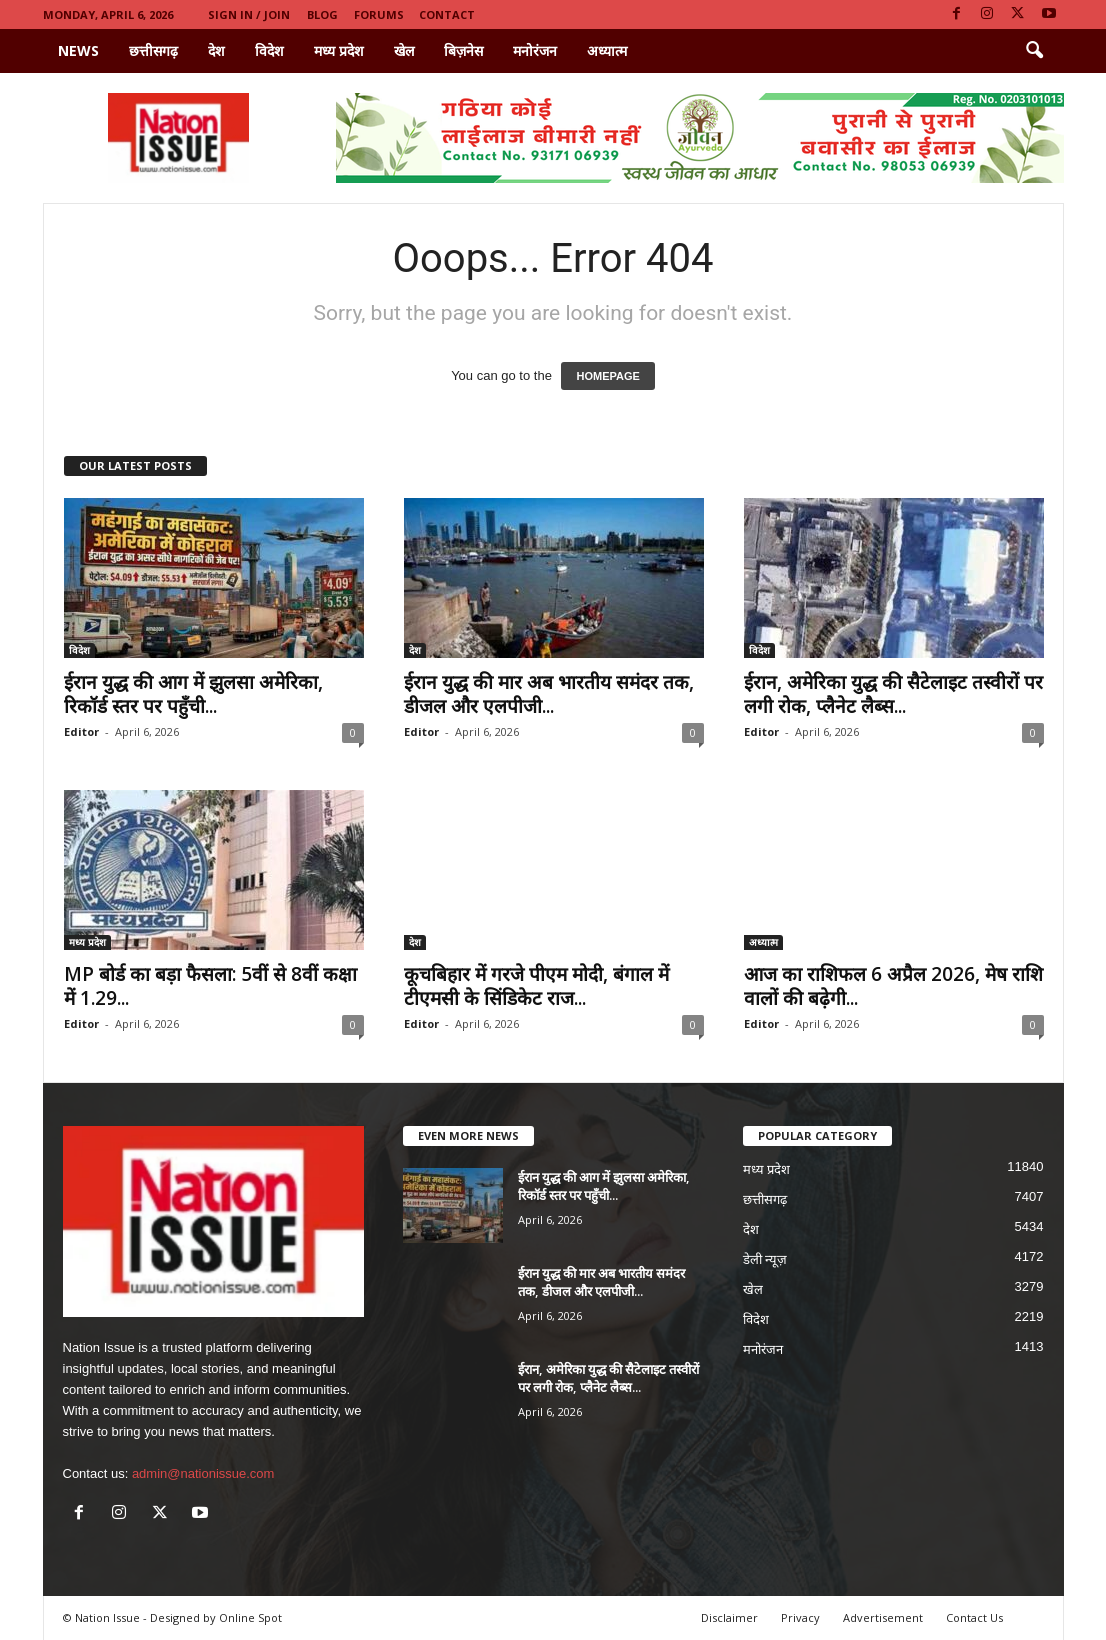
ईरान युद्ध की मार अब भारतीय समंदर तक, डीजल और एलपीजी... (549, 694)
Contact (447, 14)
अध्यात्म (607, 50)
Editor (81, 731)
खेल (404, 50)
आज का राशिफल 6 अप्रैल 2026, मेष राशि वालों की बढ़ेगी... (893, 986)
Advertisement (883, 1617)
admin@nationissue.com (203, 1473)
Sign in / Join (249, 14)
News (78, 50)
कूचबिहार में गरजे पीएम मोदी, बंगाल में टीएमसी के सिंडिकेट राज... (536, 986)
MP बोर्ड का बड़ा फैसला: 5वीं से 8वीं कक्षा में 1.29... (210, 986)
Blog (322, 14)
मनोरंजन (535, 50)
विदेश (269, 50)
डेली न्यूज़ (765, 1259)
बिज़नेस (463, 50)
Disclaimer (729, 1617)
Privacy (800, 1617)
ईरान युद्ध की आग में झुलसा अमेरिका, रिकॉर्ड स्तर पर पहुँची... (193, 694)
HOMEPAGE (607, 376)
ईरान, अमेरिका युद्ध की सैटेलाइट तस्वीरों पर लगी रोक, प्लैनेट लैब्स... (893, 694)
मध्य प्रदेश (339, 50)
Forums (379, 14)
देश (216, 50)
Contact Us (974, 1617)
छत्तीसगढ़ (153, 50)
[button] (1034, 51)
